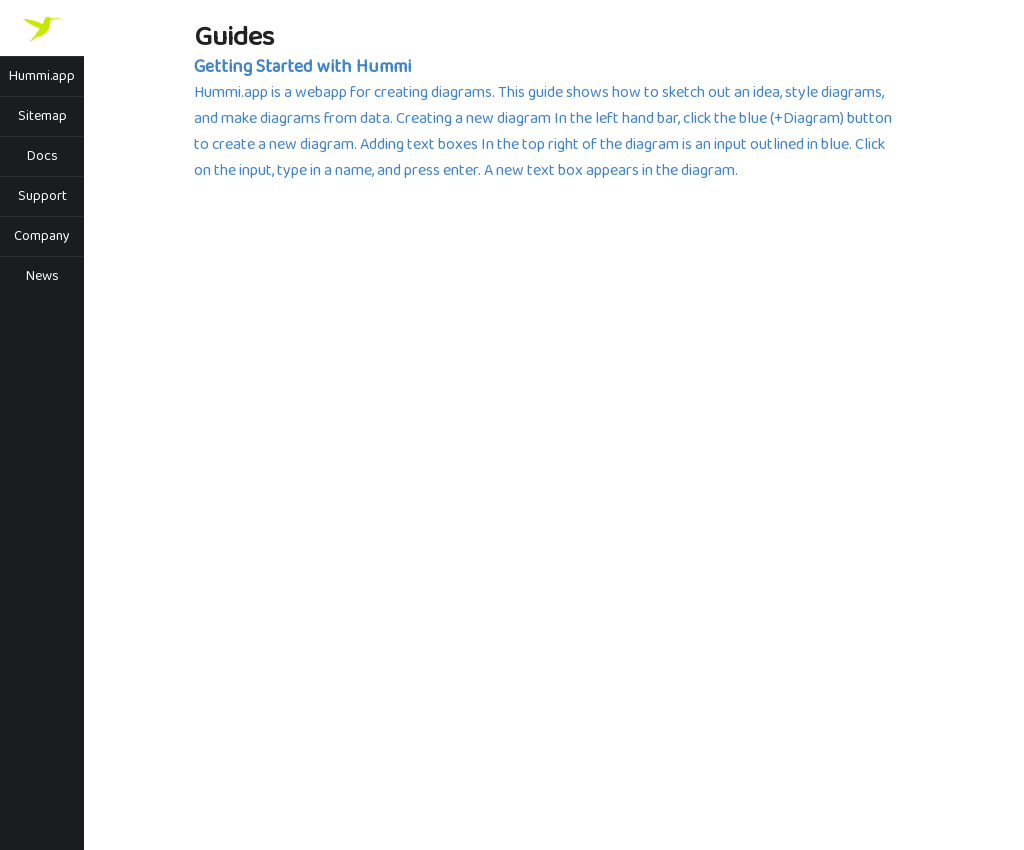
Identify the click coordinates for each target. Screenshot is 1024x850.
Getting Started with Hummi (302, 67)
